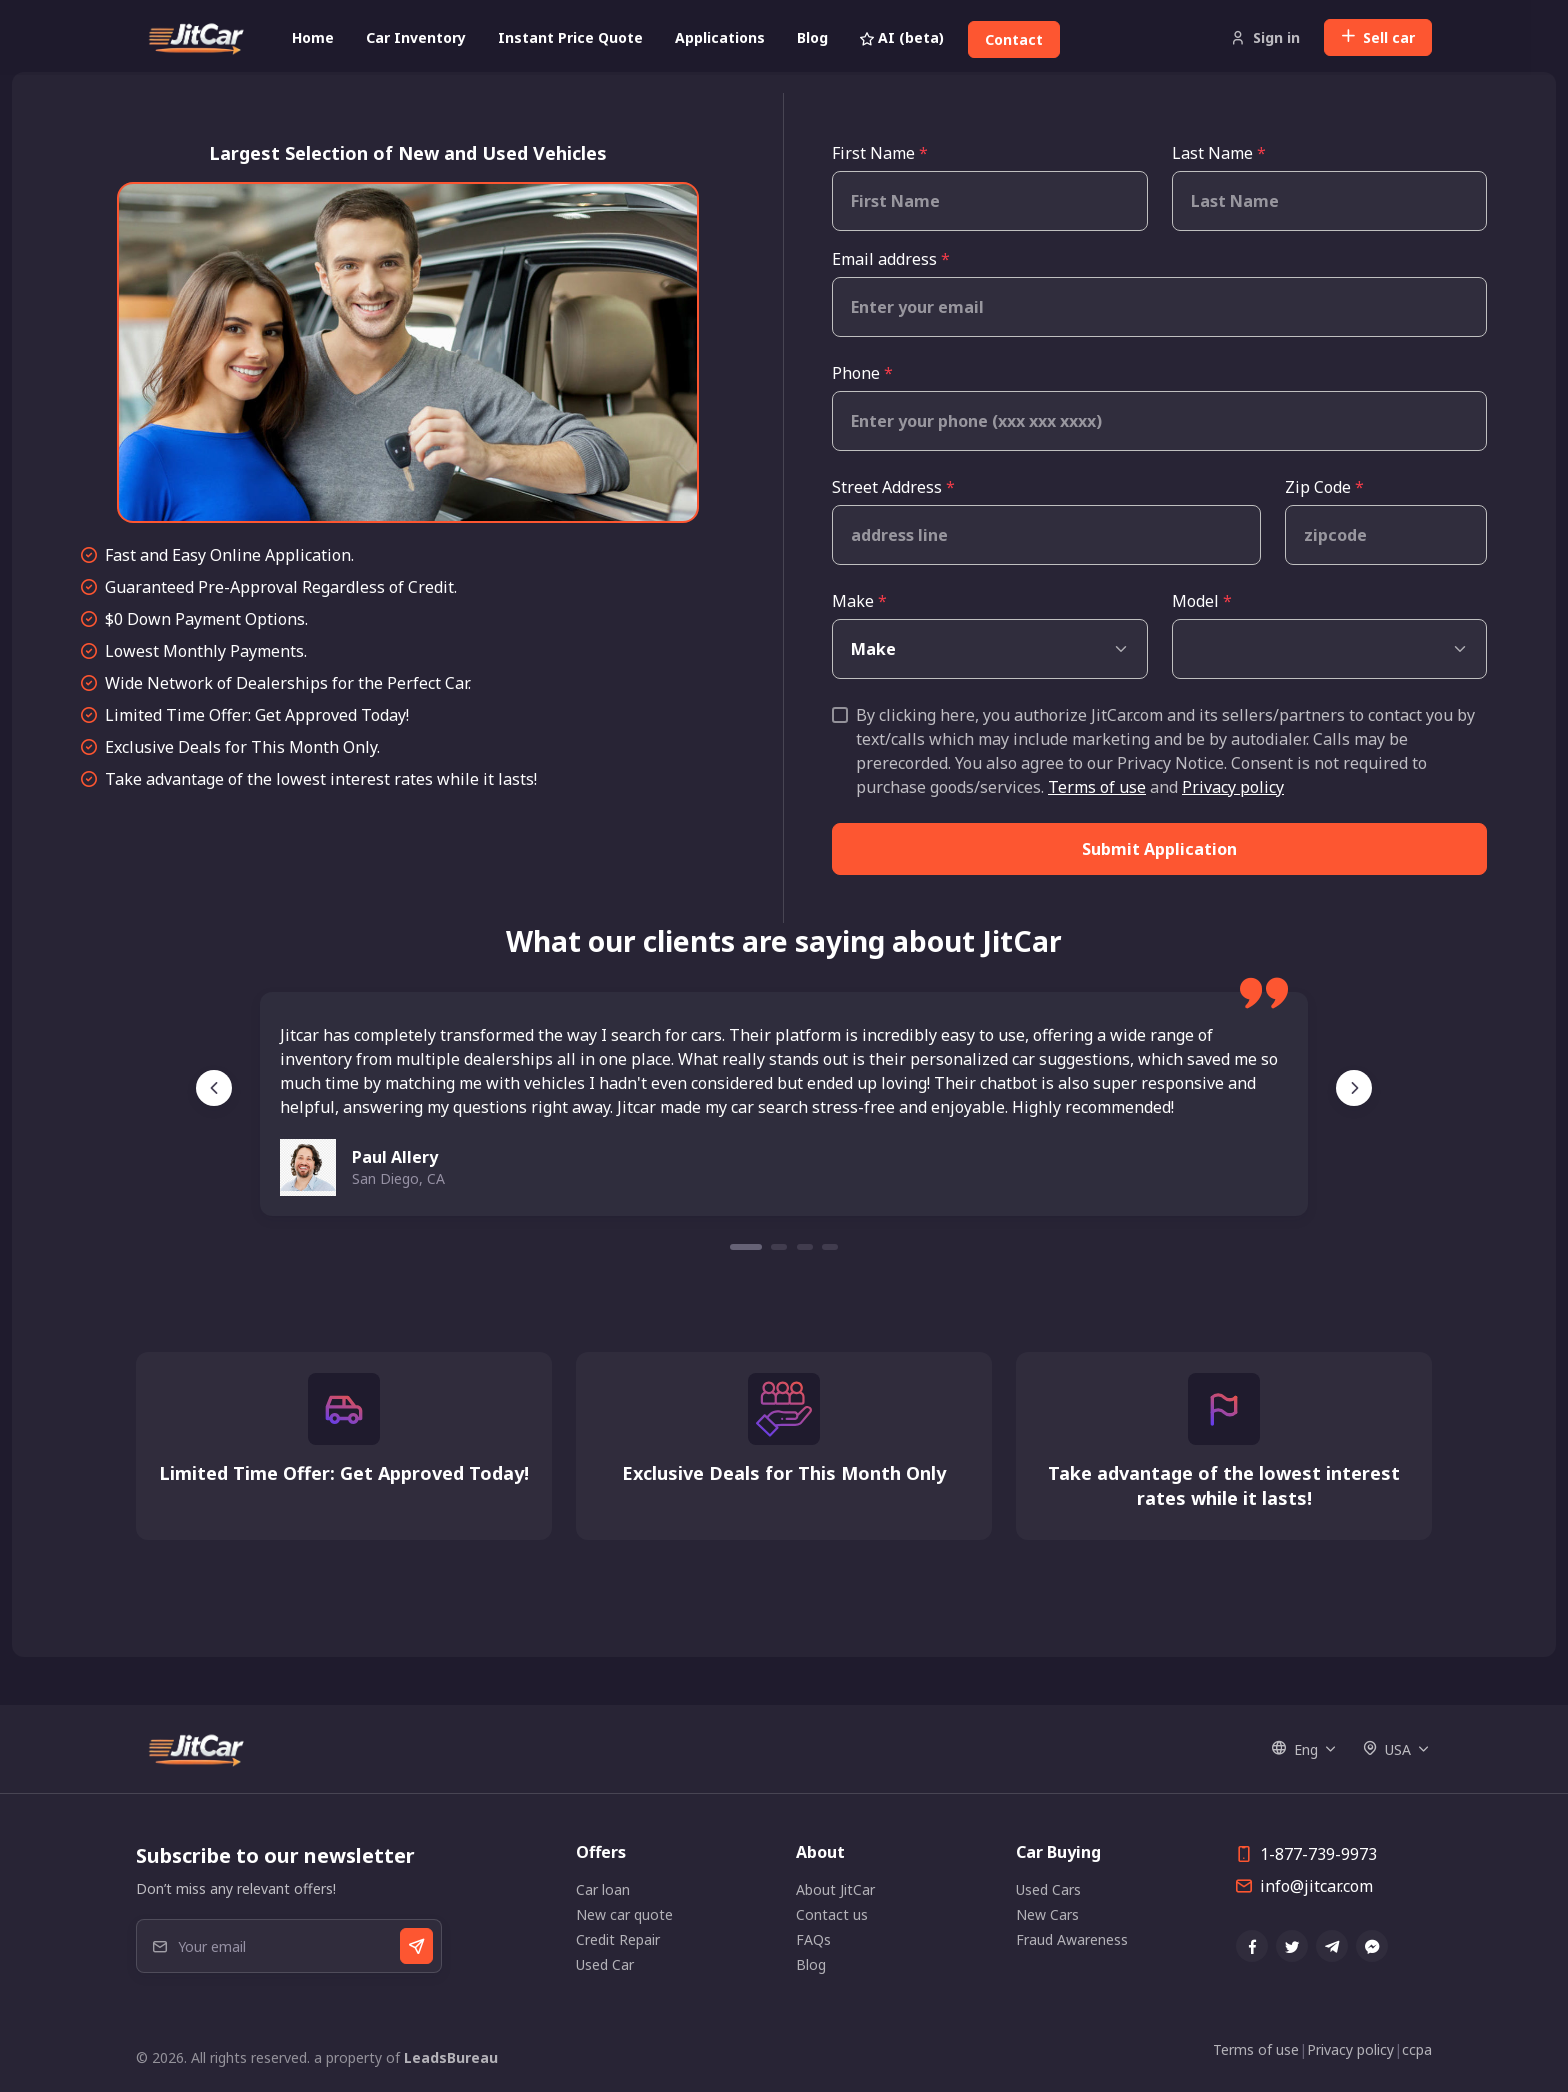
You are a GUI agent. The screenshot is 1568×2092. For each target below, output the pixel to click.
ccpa (1417, 2049)
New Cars (1047, 1914)
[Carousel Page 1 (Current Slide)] (746, 1247)
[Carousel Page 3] (805, 1247)
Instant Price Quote (570, 37)
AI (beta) (902, 37)
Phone (862, 373)
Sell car (1378, 37)
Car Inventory (416, 37)
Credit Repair (618, 1939)
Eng (1295, 1749)
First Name (880, 153)
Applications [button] (720, 37)
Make (859, 601)
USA (1387, 1749)
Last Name (1219, 153)
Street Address (893, 487)
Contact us (832, 1914)
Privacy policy (1233, 787)
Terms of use (1097, 787)
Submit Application (1159, 849)
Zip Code (1324, 487)
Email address (891, 259)
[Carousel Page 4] (830, 1247)
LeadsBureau (451, 2057)
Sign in (1265, 37)
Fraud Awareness (1072, 1939)
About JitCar (835, 1889)
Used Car (605, 1964)
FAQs (813, 1939)
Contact (1014, 39)
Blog (812, 37)
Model (1202, 601)
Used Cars (1048, 1889)
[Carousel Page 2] (779, 1247)
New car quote (624, 1914)
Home (313, 37)
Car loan (603, 1889)
